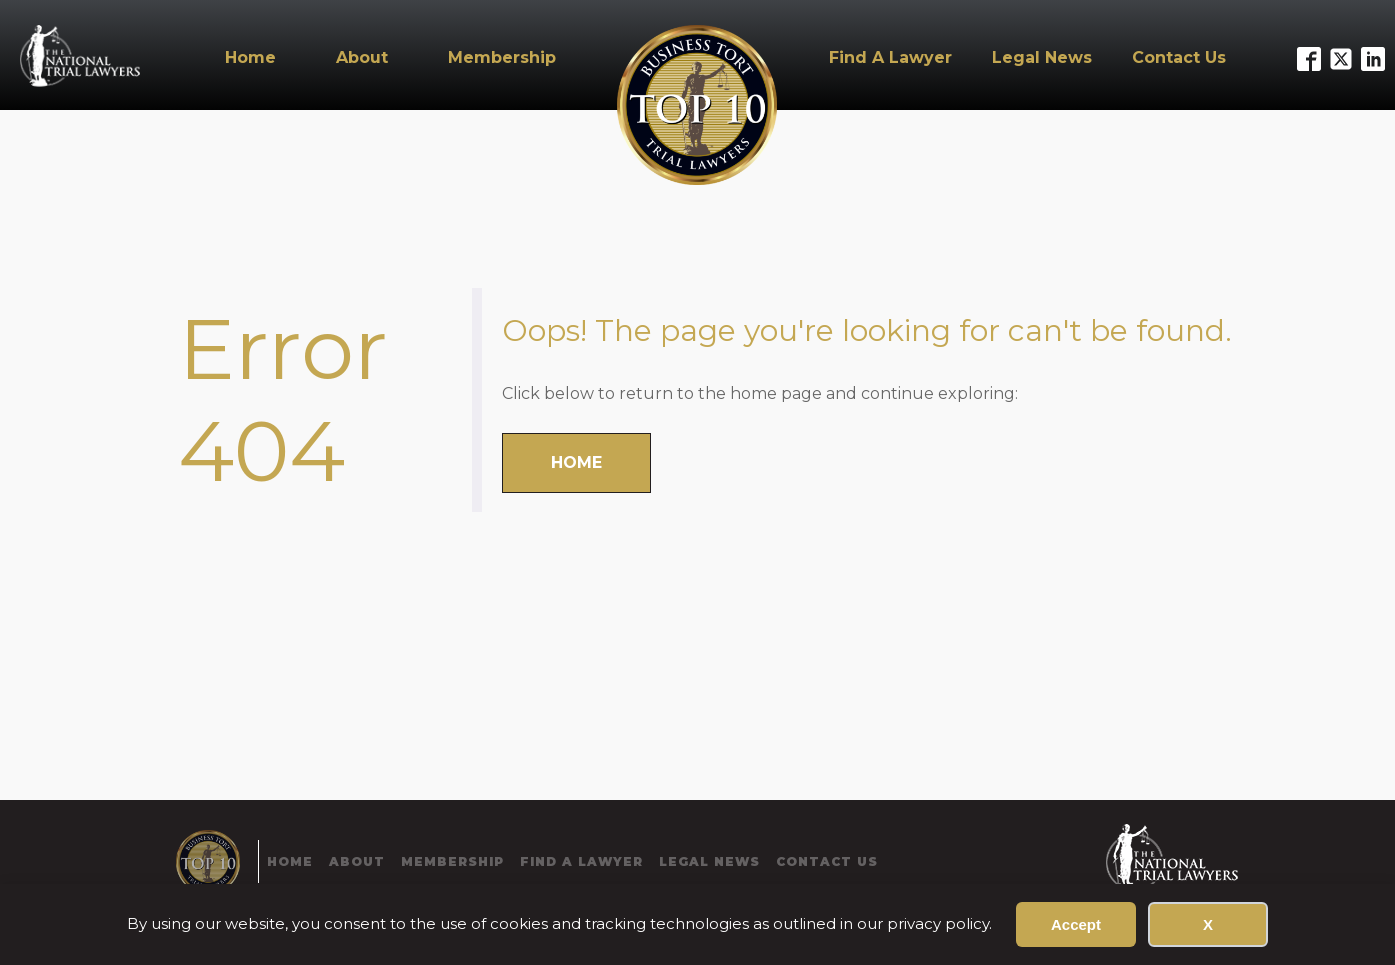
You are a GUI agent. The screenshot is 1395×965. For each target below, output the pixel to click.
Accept (1076, 924)
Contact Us (1179, 57)
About (362, 57)
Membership (502, 57)
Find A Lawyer (890, 57)
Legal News (1042, 57)
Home (250, 57)
